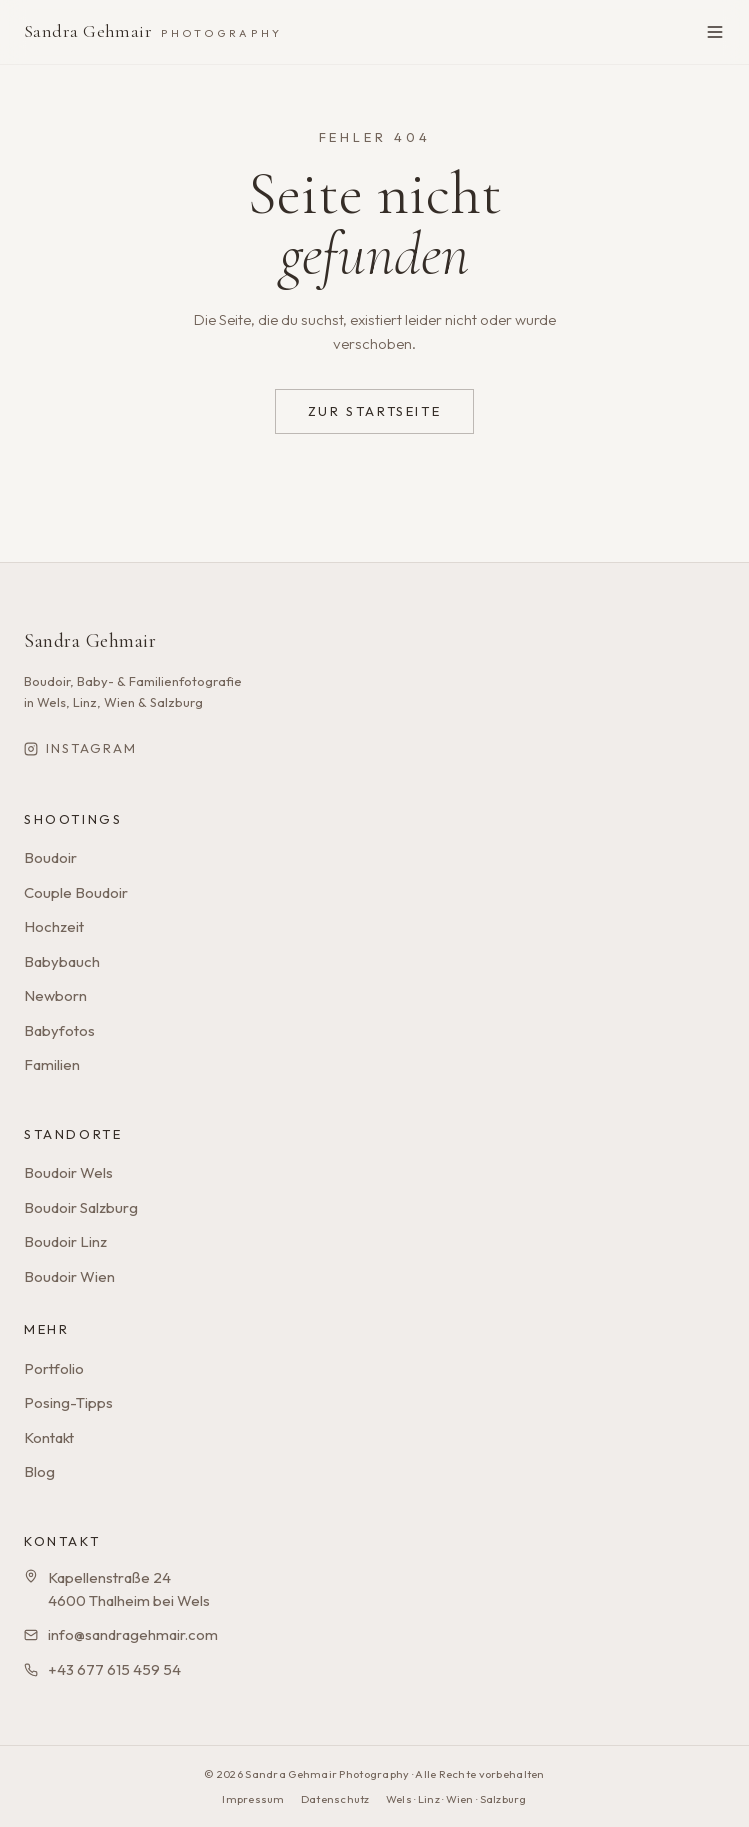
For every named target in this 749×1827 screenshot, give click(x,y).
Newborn (55, 995)
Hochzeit (54, 926)
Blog (39, 1471)
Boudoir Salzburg (81, 1207)
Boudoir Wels (68, 1172)
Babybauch (62, 961)
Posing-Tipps (68, 1402)
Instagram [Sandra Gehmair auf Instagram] (80, 748)
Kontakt (49, 1437)
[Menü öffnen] (715, 32)
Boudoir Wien (69, 1276)
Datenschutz (335, 1799)
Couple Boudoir (76, 892)
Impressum (253, 1799)
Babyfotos (59, 1030)
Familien (52, 1064)
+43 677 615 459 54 (114, 1669)
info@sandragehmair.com (133, 1634)
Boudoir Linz (65, 1241)
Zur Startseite (374, 411)
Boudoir (50, 857)
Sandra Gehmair (153, 31)
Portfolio (54, 1368)
